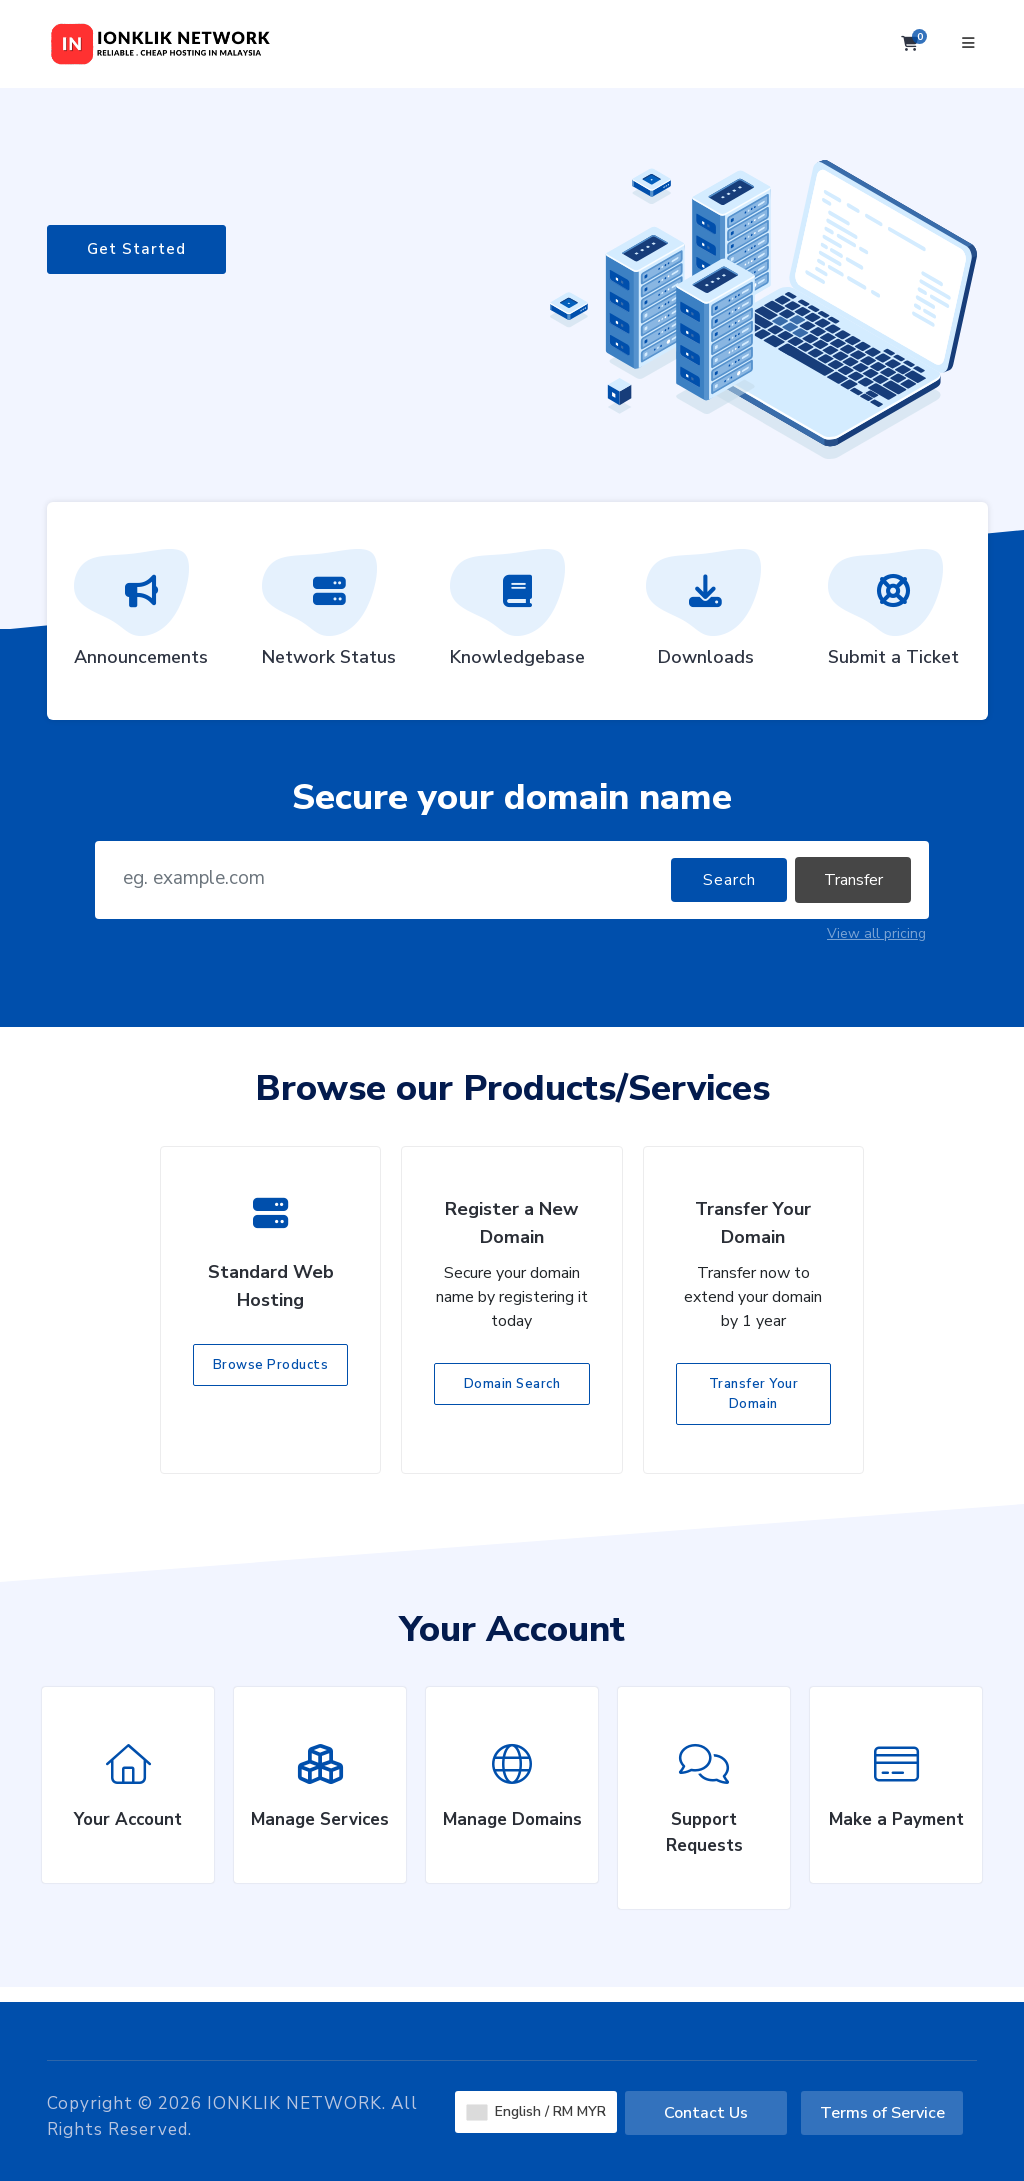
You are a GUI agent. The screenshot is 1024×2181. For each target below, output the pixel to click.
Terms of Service (882, 2113)
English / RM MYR (536, 2111)
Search (729, 880)
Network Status (329, 615)
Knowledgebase (517, 615)
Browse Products (271, 1365)
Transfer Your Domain (754, 1394)
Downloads (706, 615)
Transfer (853, 880)
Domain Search (512, 1384)
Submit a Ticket (893, 615)
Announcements (141, 615)
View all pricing (876, 933)
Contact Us (706, 2113)
